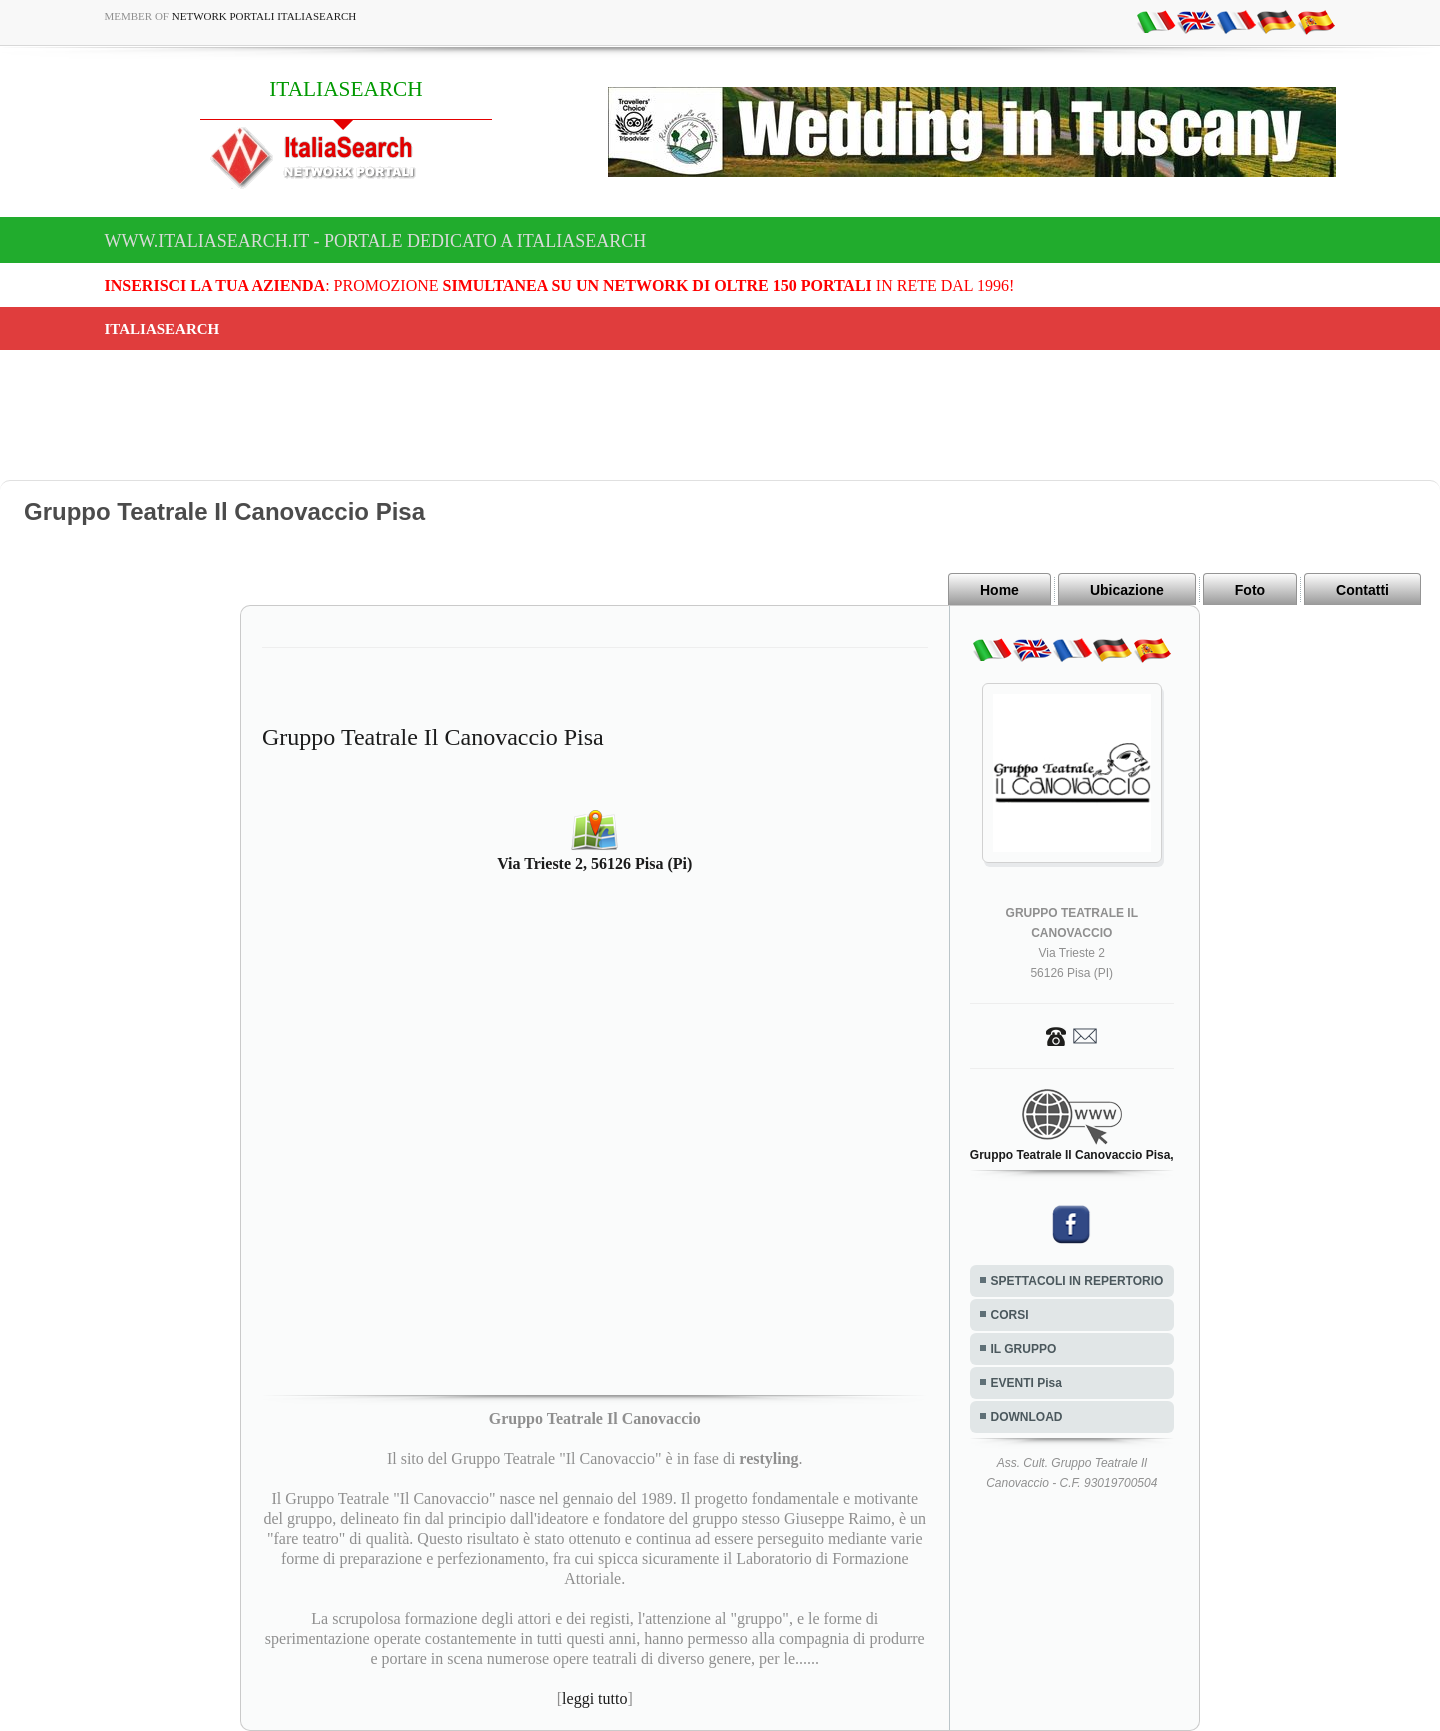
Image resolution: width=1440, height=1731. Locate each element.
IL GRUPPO (1024, 1349)
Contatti (1362, 590)
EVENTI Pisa (1026, 1383)
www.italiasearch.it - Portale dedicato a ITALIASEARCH (376, 241)
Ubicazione (1127, 590)
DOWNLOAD (1027, 1417)
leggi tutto (594, 1698)
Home (999, 590)
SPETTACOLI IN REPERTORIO (1077, 1281)
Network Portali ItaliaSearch (264, 16)
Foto (1250, 590)
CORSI (1010, 1315)
